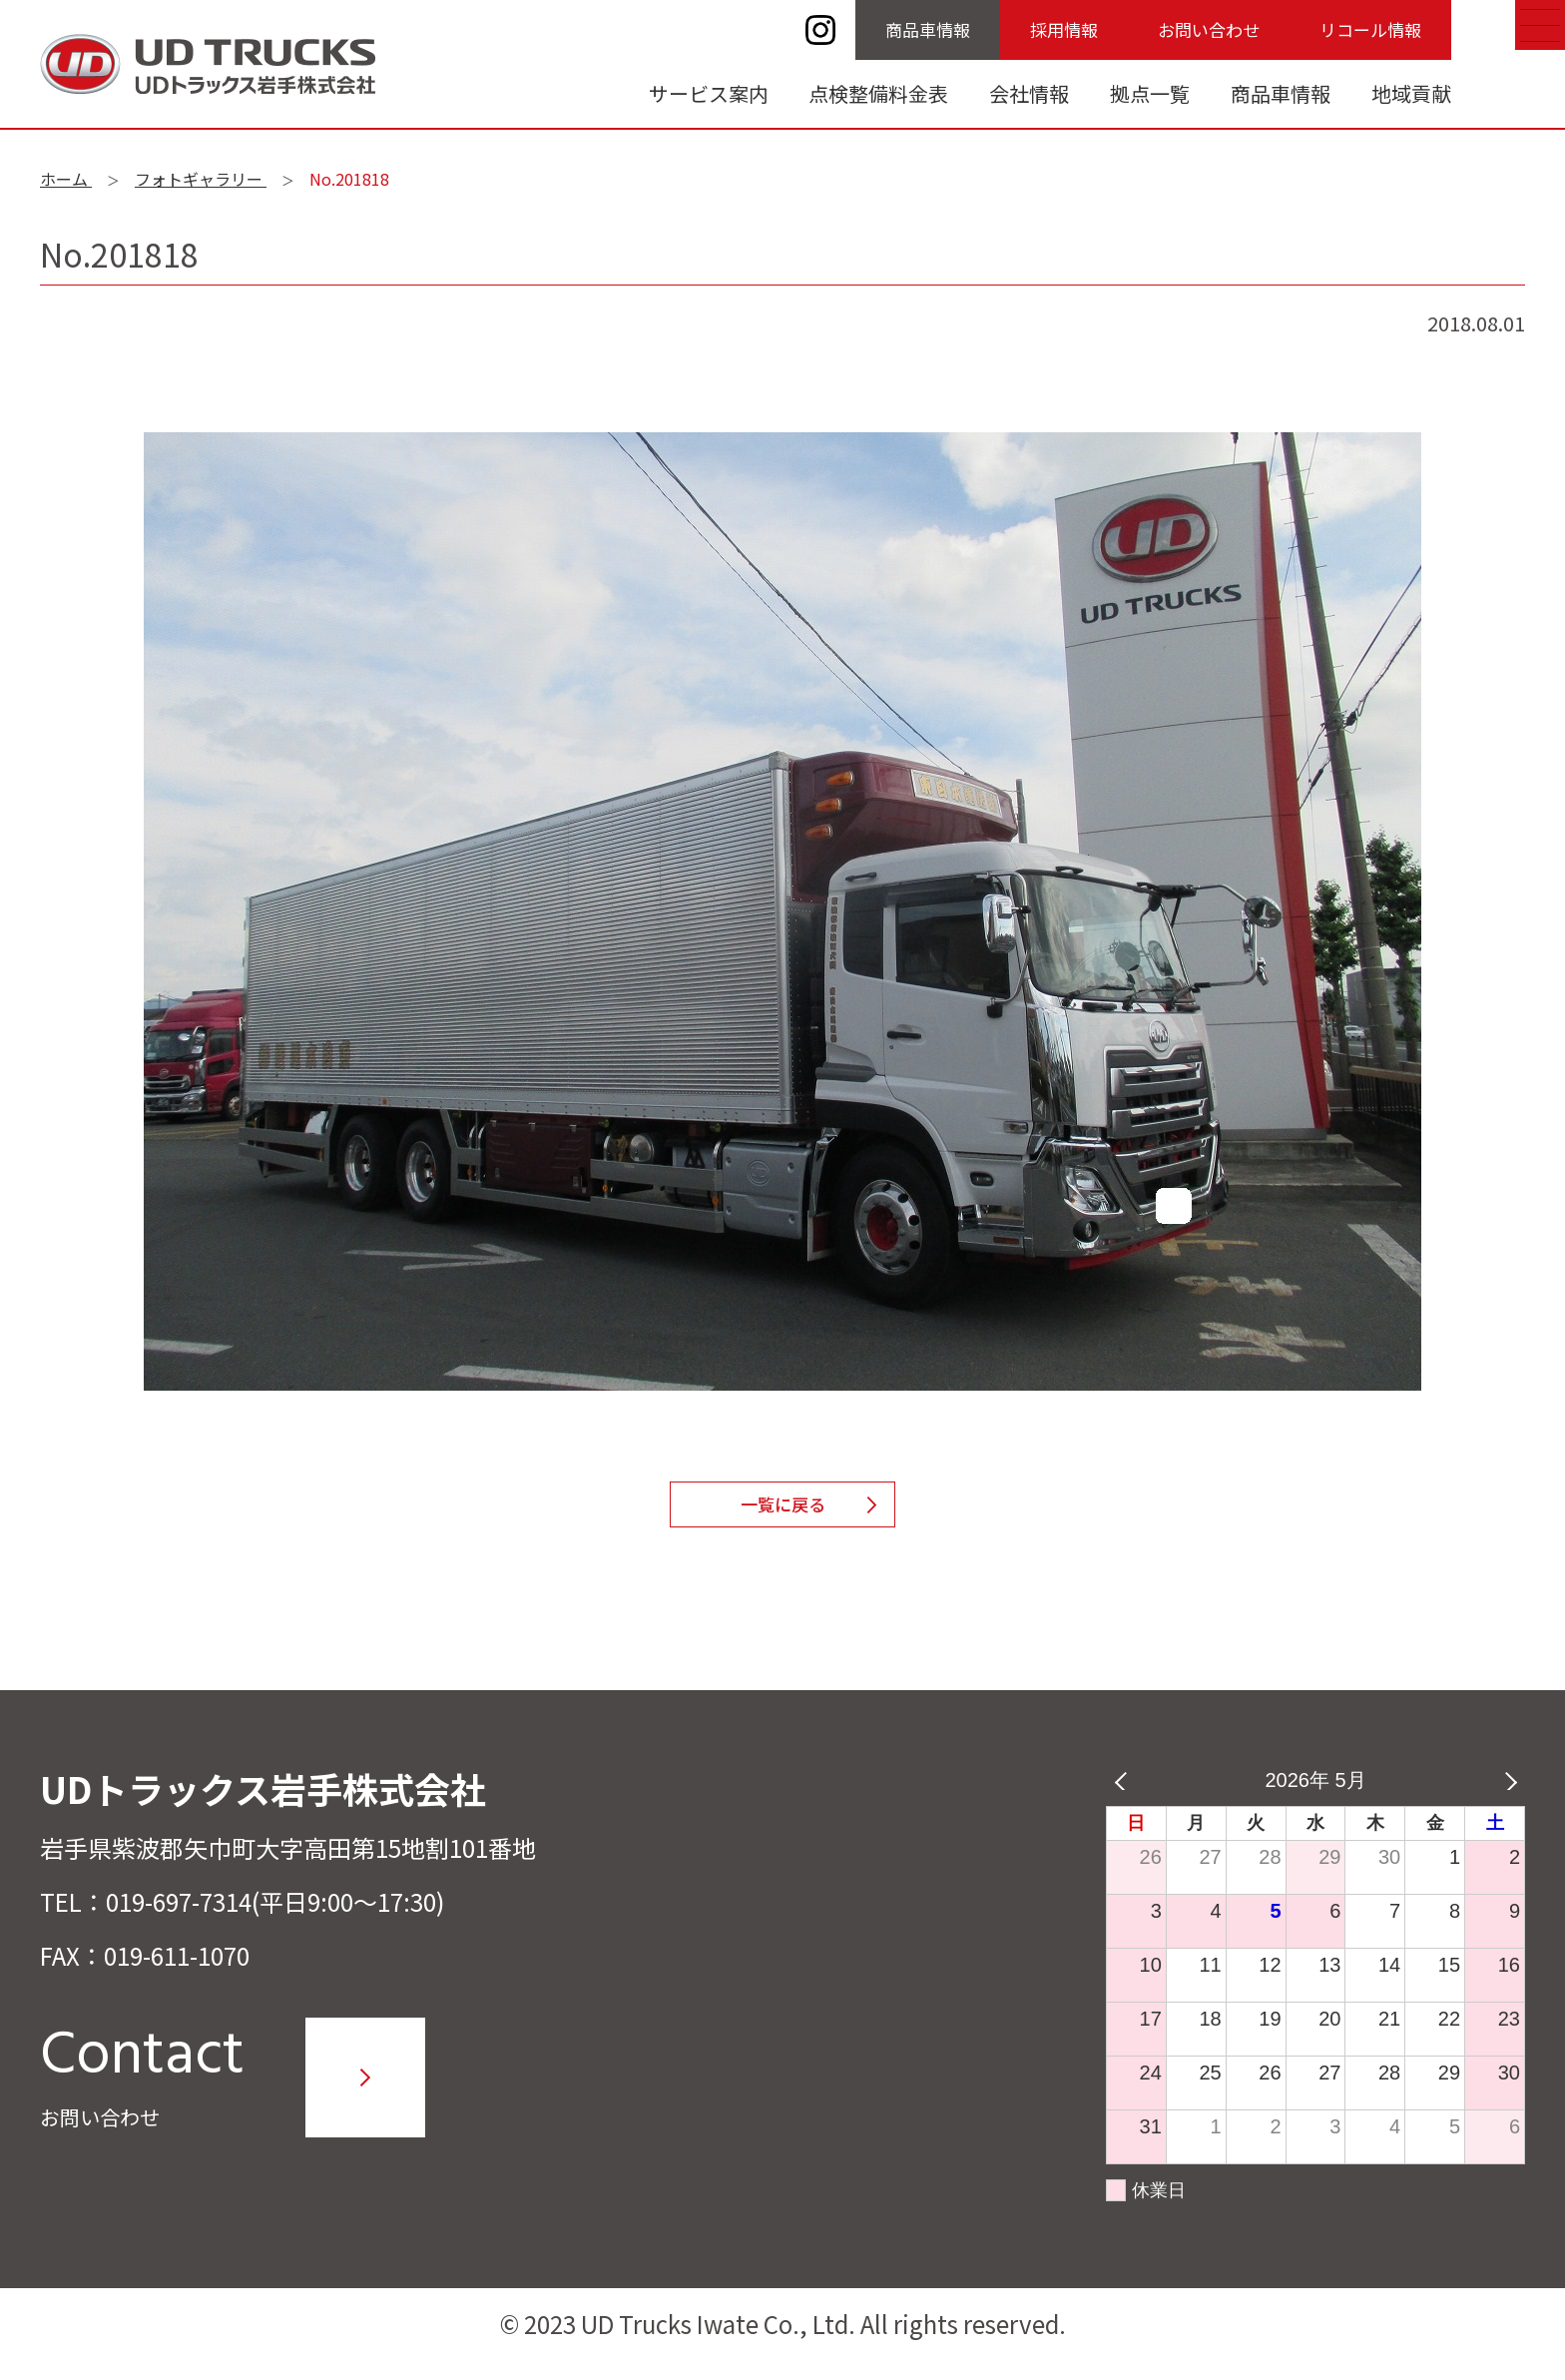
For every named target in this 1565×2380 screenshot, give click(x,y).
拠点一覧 (1150, 93)
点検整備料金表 (878, 93)
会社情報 (1029, 93)
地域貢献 (1411, 93)
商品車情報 (927, 29)
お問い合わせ (1209, 29)
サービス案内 (709, 93)
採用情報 (1064, 29)
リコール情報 (1370, 29)
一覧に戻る (782, 1513)
